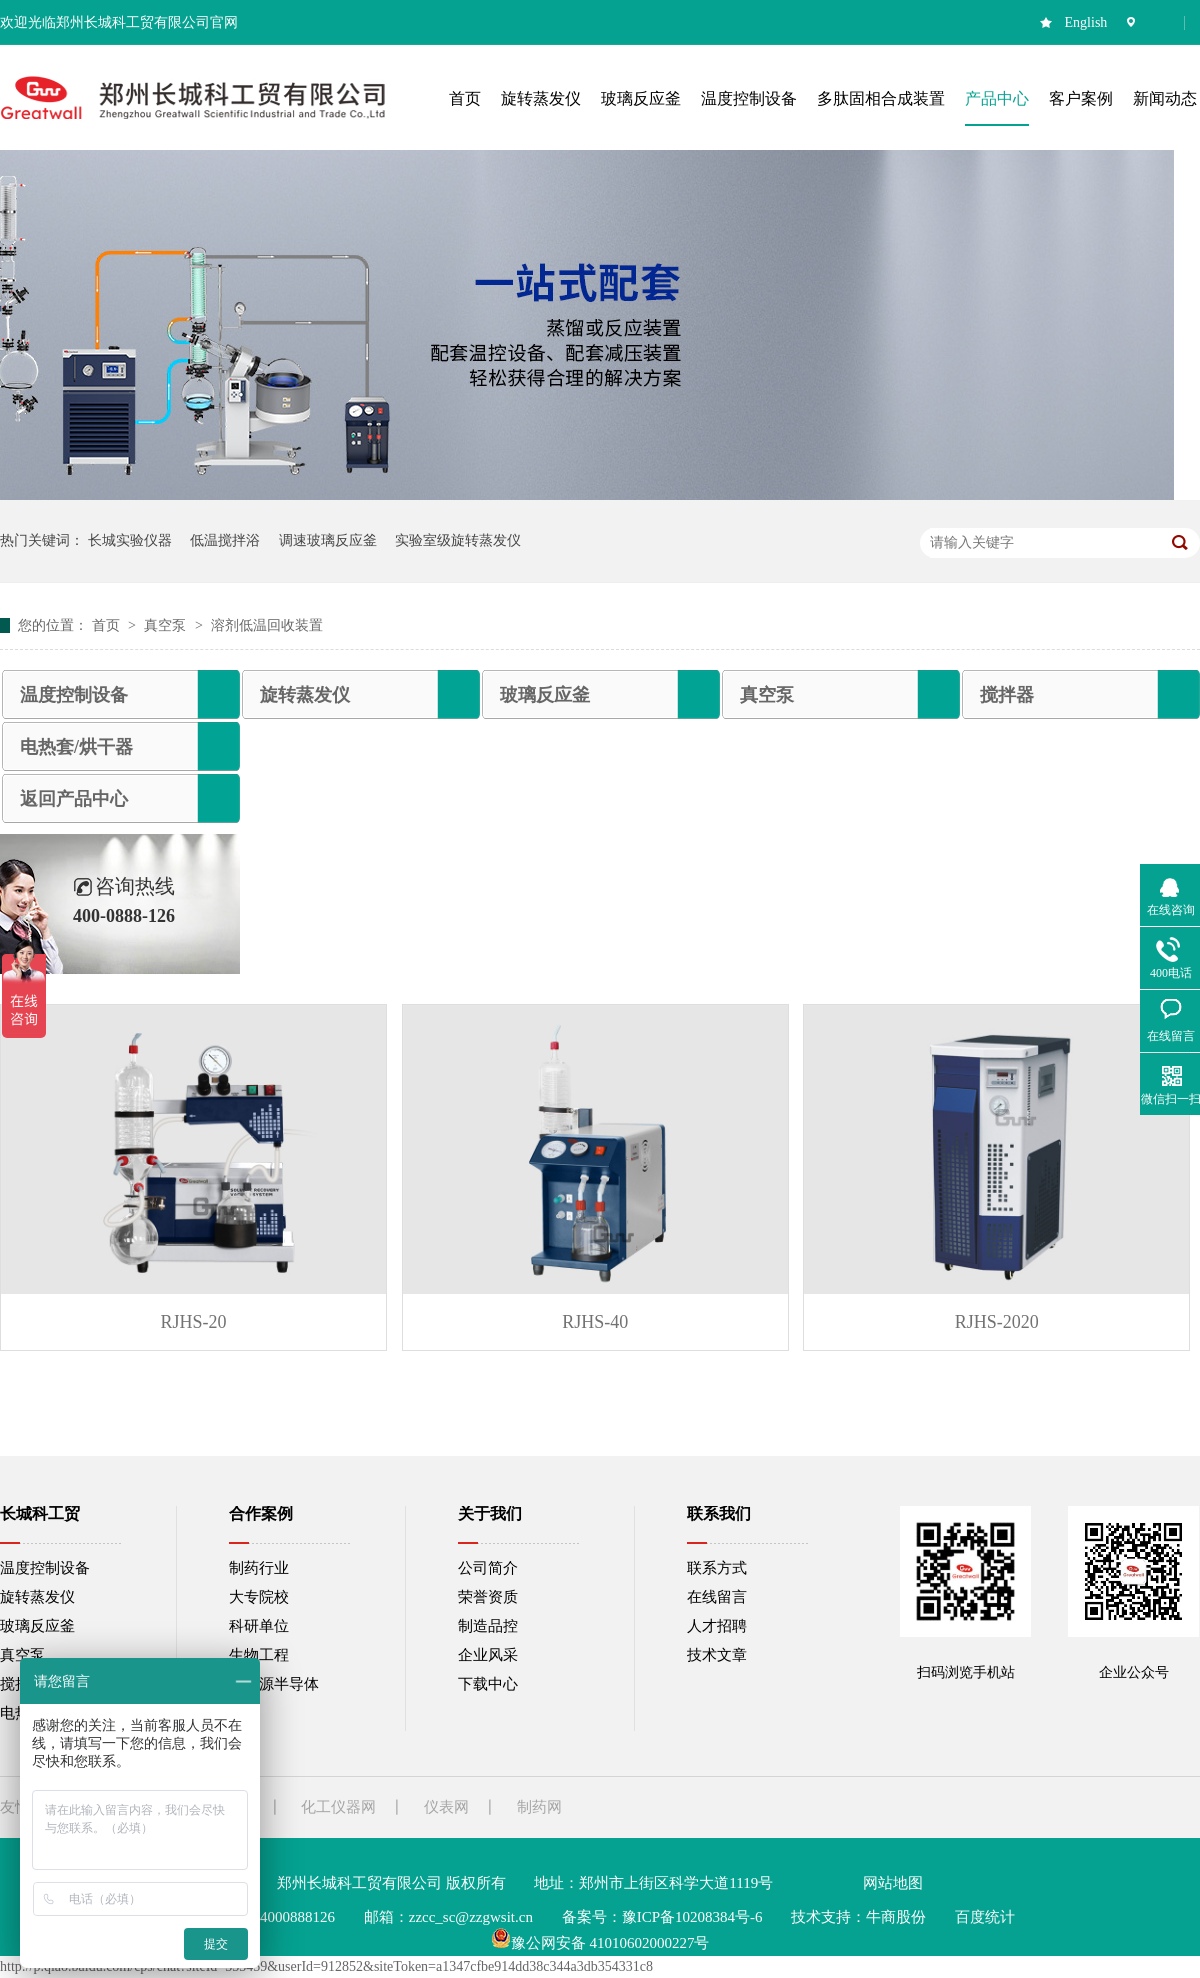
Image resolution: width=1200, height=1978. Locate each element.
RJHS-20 (194, 1322)
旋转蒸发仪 (305, 695)
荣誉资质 (488, 1597)
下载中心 (488, 1684)
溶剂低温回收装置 (267, 625)
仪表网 (446, 1807)
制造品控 (488, 1626)
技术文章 (717, 1655)
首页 (108, 625)
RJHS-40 (595, 1322)
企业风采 (488, 1655)
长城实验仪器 (130, 540)
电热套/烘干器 (76, 747)
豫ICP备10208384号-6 (692, 1917)
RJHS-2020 (997, 1322)
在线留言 (717, 1597)
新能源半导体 (274, 1684)
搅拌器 (1007, 695)
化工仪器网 (338, 1807)
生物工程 (259, 1655)
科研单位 (259, 1626)
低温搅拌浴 (225, 540)
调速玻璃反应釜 (328, 540)
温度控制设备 (74, 695)
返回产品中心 (74, 799)
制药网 (539, 1807)
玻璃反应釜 (545, 695)
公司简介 (488, 1568)
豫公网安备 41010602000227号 (600, 1943)
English (1086, 22)
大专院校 (259, 1597)
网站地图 (893, 1883)
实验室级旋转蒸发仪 (458, 540)
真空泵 (167, 625)
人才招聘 (717, 1626)
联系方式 (717, 1568)
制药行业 (259, 1568)
